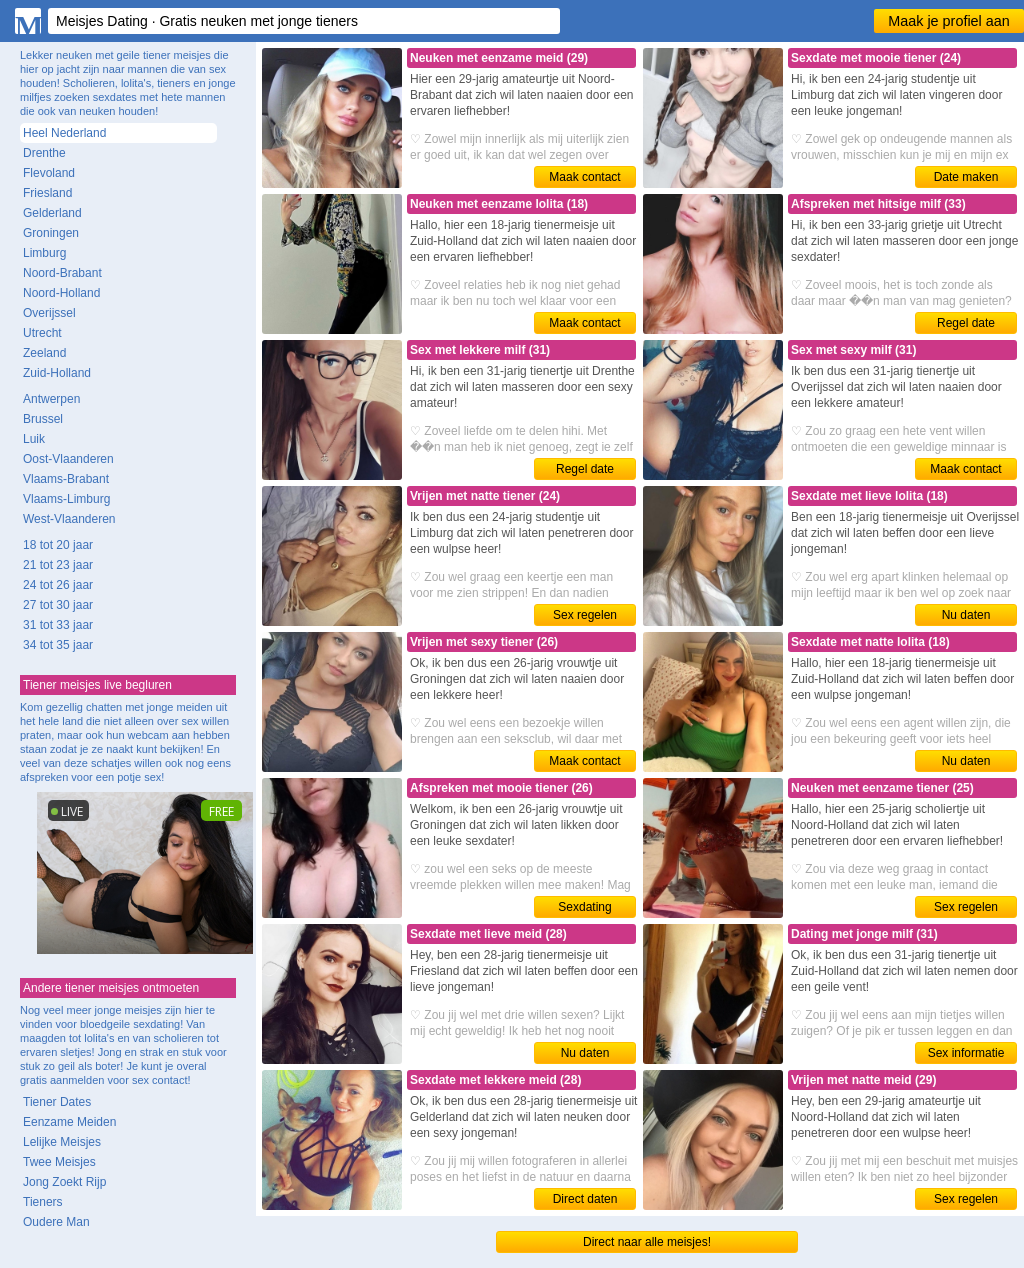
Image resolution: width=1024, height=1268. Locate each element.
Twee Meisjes (59, 1162)
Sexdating (584, 907)
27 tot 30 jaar (58, 605)
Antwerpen (51, 399)
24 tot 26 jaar (58, 585)
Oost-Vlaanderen (68, 459)
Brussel (43, 419)
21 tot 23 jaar (58, 565)
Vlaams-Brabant (66, 479)
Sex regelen (585, 615)
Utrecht (42, 333)
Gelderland (52, 213)
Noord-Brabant (62, 273)
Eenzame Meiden (69, 1122)
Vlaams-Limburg (66, 499)
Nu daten (966, 615)
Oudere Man (56, 1222)
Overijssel (49, 313)
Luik (34, 439)
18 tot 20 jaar (58, 545)
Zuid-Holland (57, 373)
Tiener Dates (57, 1102)
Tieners (43, 1202)
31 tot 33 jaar (58, 625)
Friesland (47, 193)
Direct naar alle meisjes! (647, 1242)
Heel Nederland (64, 133)
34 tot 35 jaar (58, 645)
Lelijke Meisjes (62, 1142)
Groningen (51, 233)
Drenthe (44, 153)
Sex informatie (966, 1053)
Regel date (966, 323)
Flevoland (49, 173)
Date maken (966, 177)
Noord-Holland (61, 293)
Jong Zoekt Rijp (64, 1182)
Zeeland (44, 353)
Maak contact (584, 177)
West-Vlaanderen (69, 519)
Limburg (44, 253)
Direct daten (585, 1199)
